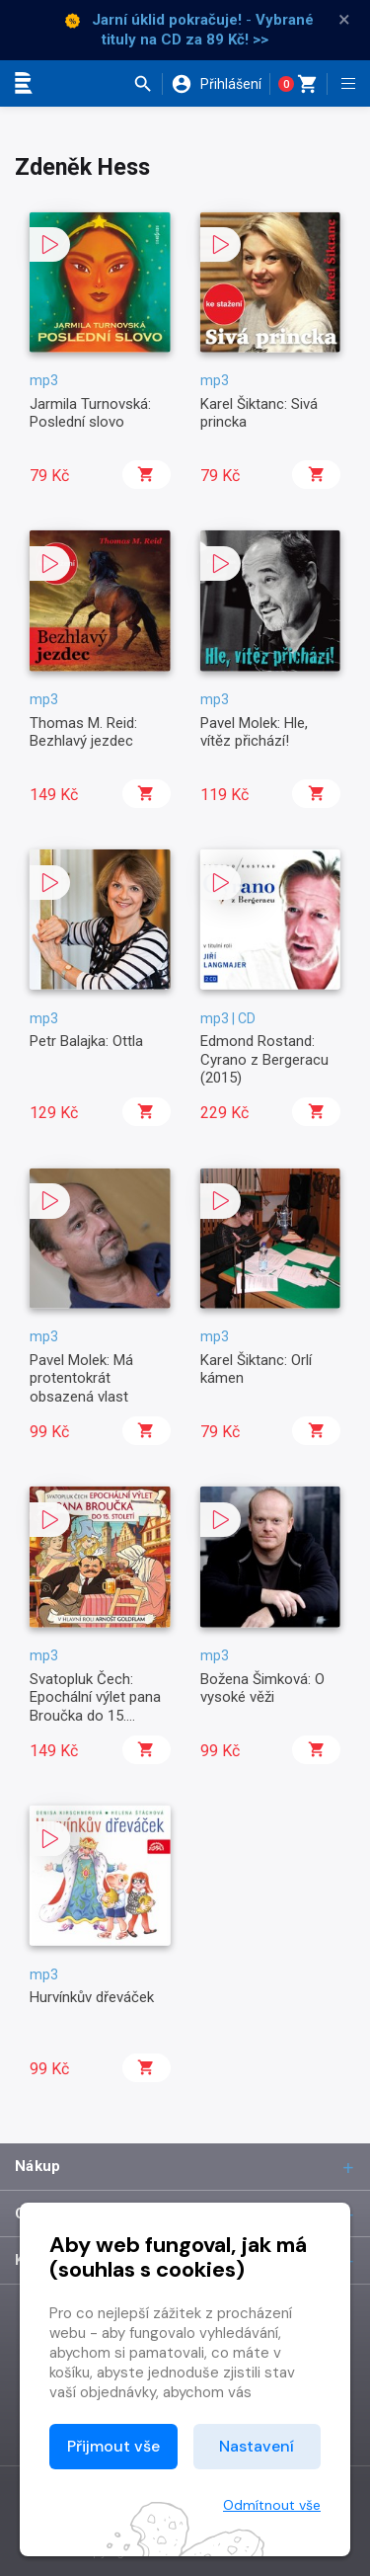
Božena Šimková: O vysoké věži (262, 1688)
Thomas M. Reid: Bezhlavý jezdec (83, 732)
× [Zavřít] (344, 20)
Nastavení (256, 2446)
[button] (147, 84)
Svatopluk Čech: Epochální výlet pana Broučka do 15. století (95, 1706)
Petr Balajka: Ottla (86, 1041)
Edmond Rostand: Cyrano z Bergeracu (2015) (264, 1059)
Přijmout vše (113, 2446)
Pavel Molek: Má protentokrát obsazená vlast (81, 1378)
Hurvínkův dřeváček (92, 1997)
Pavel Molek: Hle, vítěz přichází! (254, 732)
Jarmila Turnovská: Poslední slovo (90, 413)
